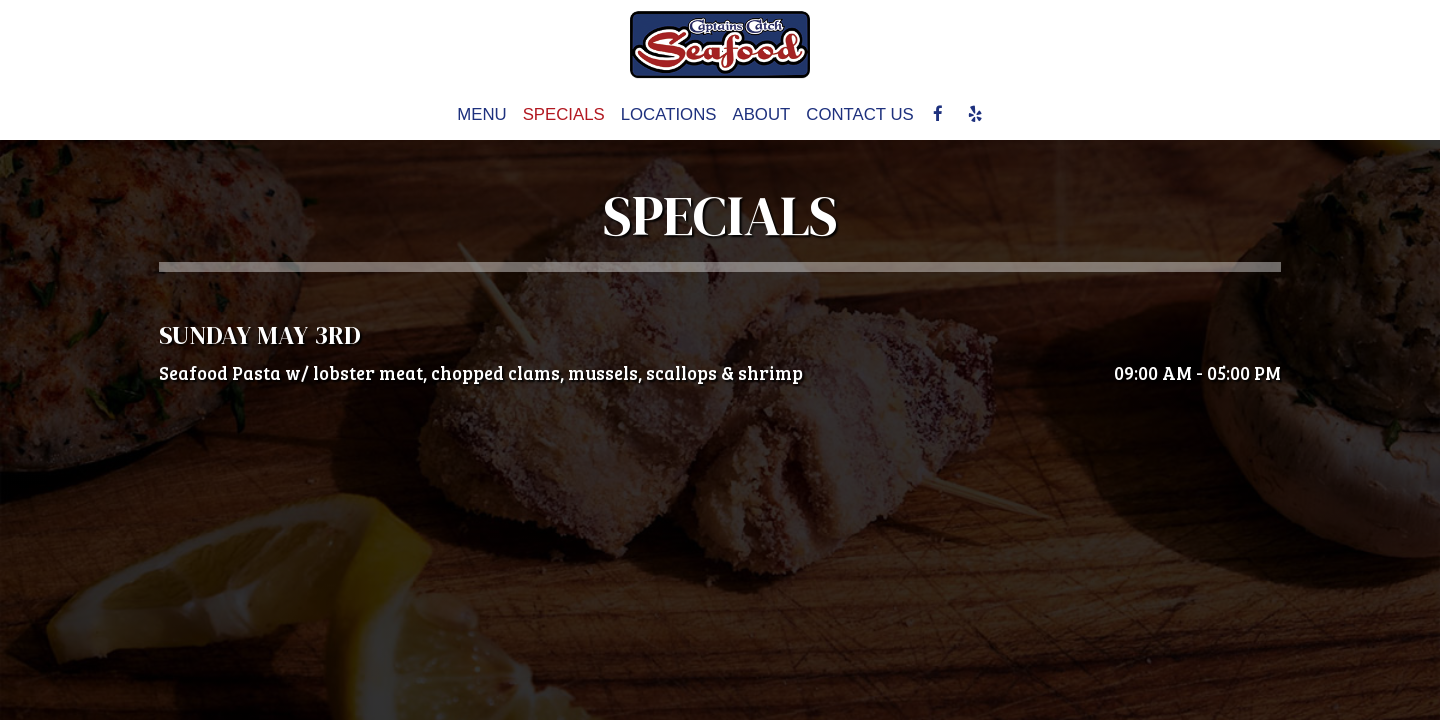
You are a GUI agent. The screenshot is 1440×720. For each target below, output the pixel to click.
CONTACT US (860, 114)
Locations (669, 114)
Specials (564, 114)
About (761, 114)
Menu (481, 114)
